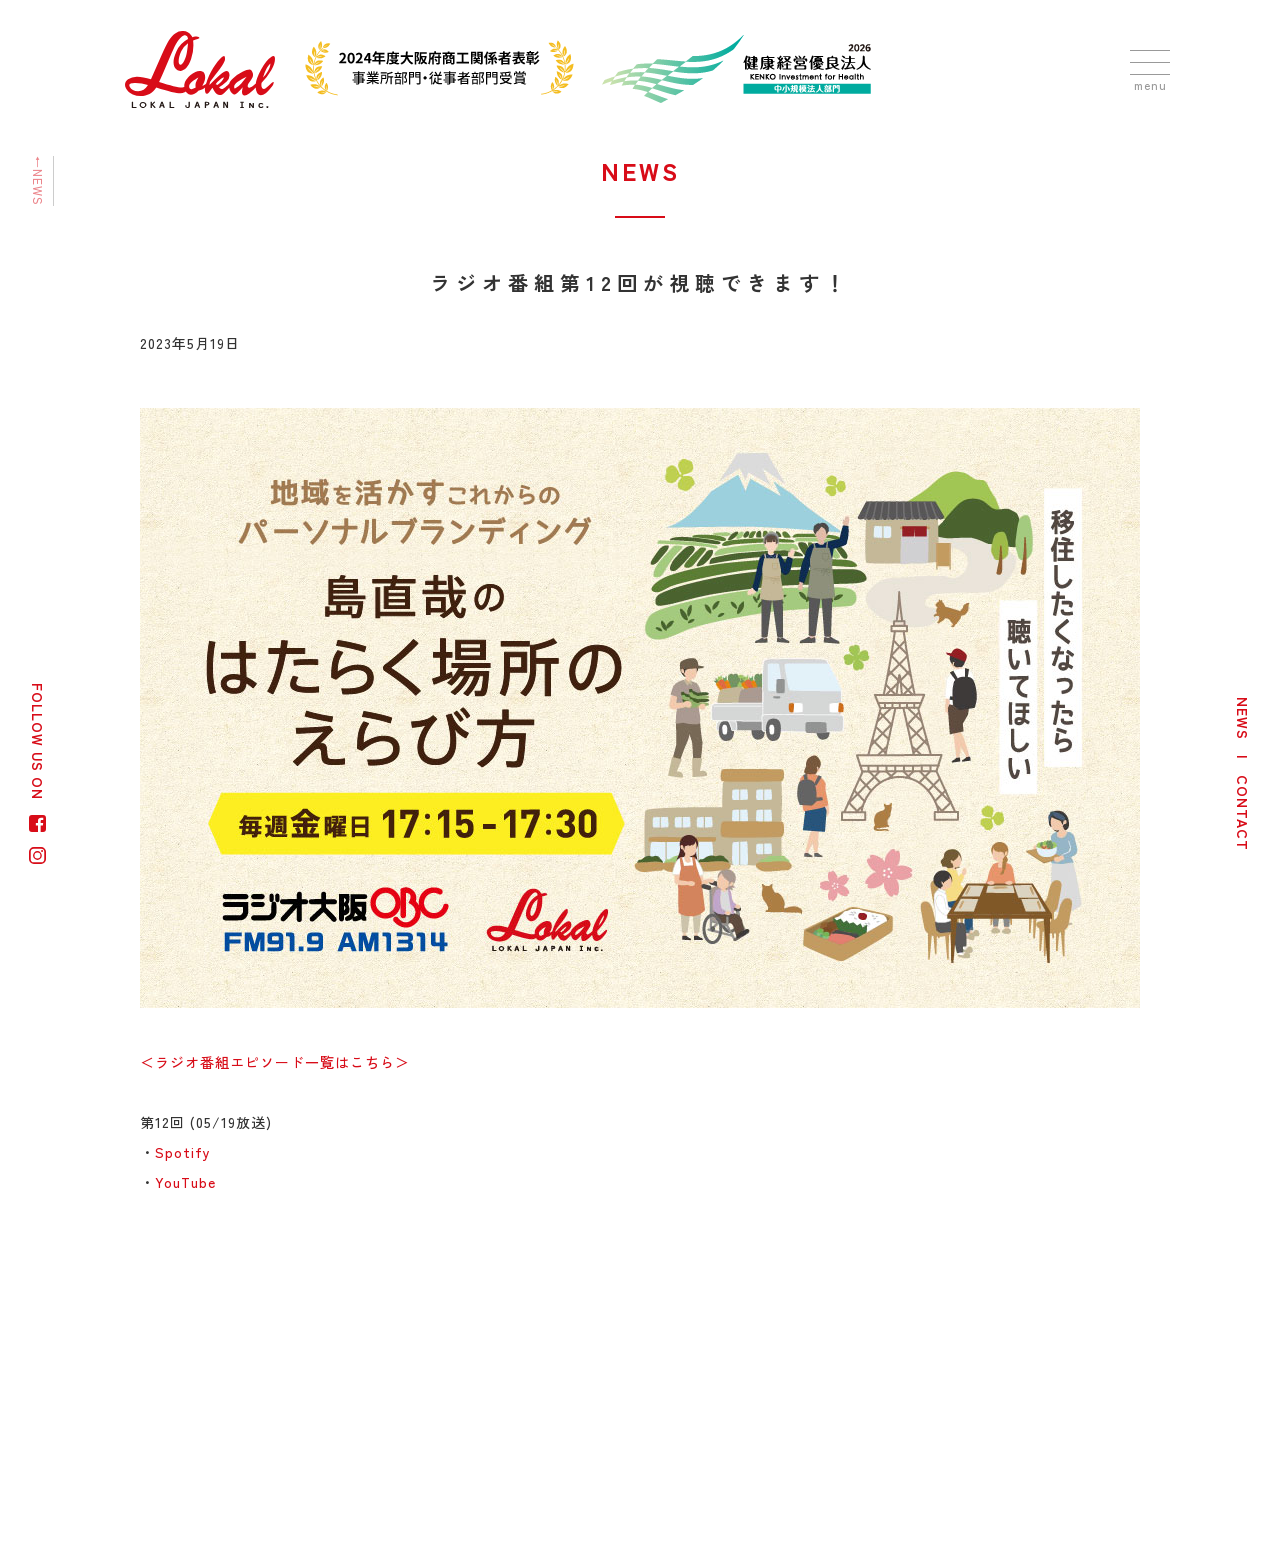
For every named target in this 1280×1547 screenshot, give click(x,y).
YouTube (185, 1182)
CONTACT (1243, 813)
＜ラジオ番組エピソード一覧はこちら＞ (275, 1062)
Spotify (183, 1152)
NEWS (1243, 718)
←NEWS (38, 181)
